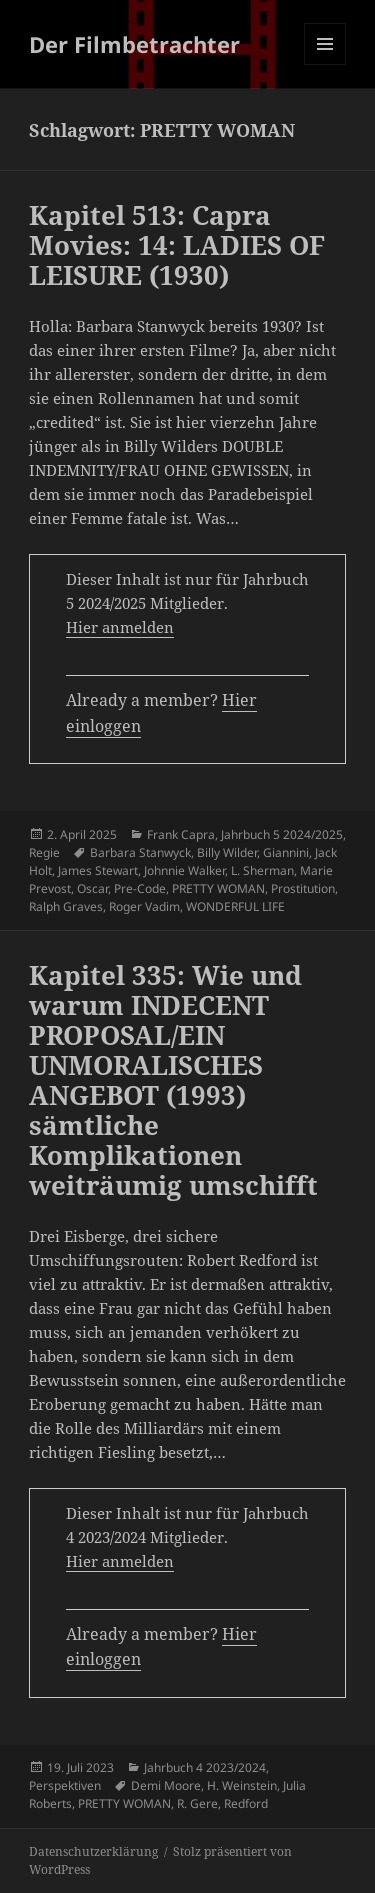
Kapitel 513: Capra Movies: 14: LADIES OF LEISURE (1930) (177, 245)
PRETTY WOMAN (218, 888)
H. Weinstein (242, 1785)
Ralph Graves (66, 906)
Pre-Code (140, 888)
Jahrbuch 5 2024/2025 (282, 834)
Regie (44, 852)
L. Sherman (262, 870)
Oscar (92, 888)
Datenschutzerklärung (93, 1851)
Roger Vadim (144, 906)
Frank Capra (181, 834)
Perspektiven (65, 1785)
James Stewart (98, 870)
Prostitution (303, 888)
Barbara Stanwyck (140, 852)
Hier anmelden (120, 627)
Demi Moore (166, 1785)
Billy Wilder (227, 852)
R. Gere (197, 1803)
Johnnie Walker (184, 870)
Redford (246, 1803)
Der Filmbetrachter (134, 44)
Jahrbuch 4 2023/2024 (205, 1767)
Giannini (286, 852)
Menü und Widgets (325, 64)
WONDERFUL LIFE (235, 906)
